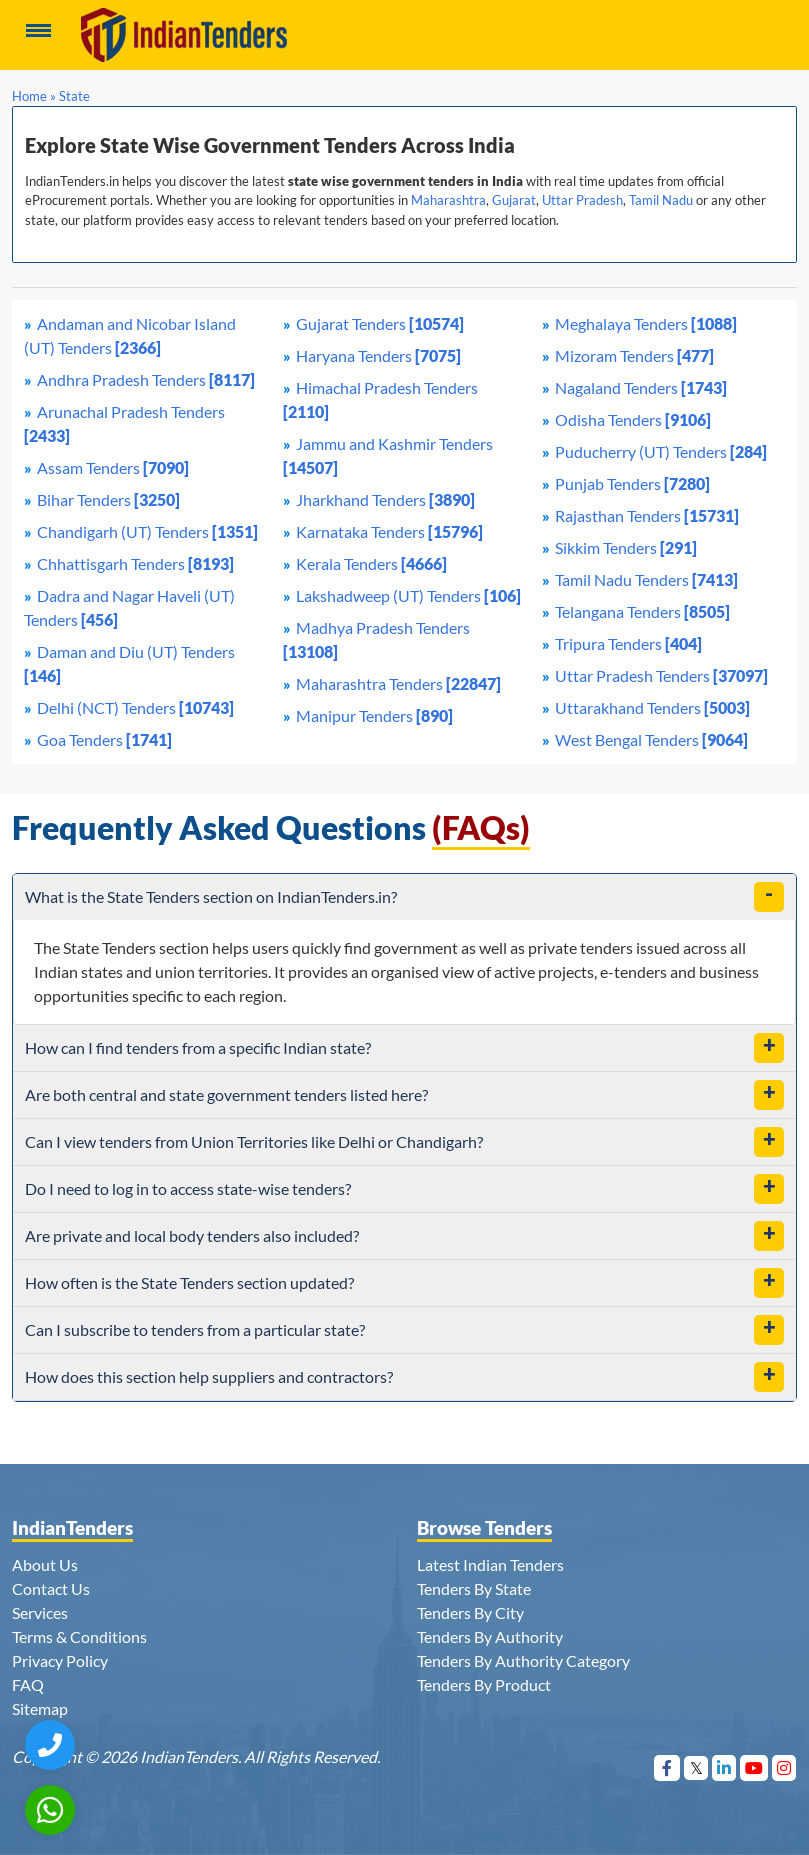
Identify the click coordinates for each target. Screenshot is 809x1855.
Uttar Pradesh (582, 200)
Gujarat (514, 200)
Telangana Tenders (642, 611)
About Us (45, 1564)
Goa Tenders (104, 739)
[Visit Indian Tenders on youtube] (754, 1767)
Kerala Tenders (371, 563)
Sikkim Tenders (626, 547)
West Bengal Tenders (651, 739)
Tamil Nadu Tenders (646, 579)
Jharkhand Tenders (385, 499)
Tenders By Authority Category (523, 1660)
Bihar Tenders (108, 499)
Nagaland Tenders (641, 387)
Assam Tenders (113, 467)
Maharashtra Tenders (398, 683)
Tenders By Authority (490, 1636)
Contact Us (51, 1588)
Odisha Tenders (633, 419)
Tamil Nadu (661, 200)
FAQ (28, 1684)
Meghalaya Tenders (646, 323)
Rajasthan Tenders (647, 515)
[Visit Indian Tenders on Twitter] (696, 1767)
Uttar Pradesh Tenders (661, 675)
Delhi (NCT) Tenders (135, 707)
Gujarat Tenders (380, 323)
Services (40, 1612)
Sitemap (40, 1708)
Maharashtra (448, 200)
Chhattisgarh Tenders (135, 563)
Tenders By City (470, 1612)
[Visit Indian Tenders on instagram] (784, 1767)
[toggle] (769, 897)
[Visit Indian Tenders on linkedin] (724, 1767)
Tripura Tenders (628, 643)
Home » (34, 96)
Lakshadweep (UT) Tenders (408, 595)
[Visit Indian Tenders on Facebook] (667, 1767)
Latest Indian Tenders (490, 1564)
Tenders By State (474, 1588)
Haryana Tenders (378, 355)
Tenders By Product (484, 1684)
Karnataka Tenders (389, 531)
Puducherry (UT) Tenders (661, 451)
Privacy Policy (60, 1660)
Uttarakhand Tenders (652, 707)
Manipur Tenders (374, 715)
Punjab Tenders (632, 483)
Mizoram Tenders (634, 355)
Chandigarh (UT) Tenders (147, 531)
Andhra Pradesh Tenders (146, 379)
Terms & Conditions (79, 1636)
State (74, 96)
